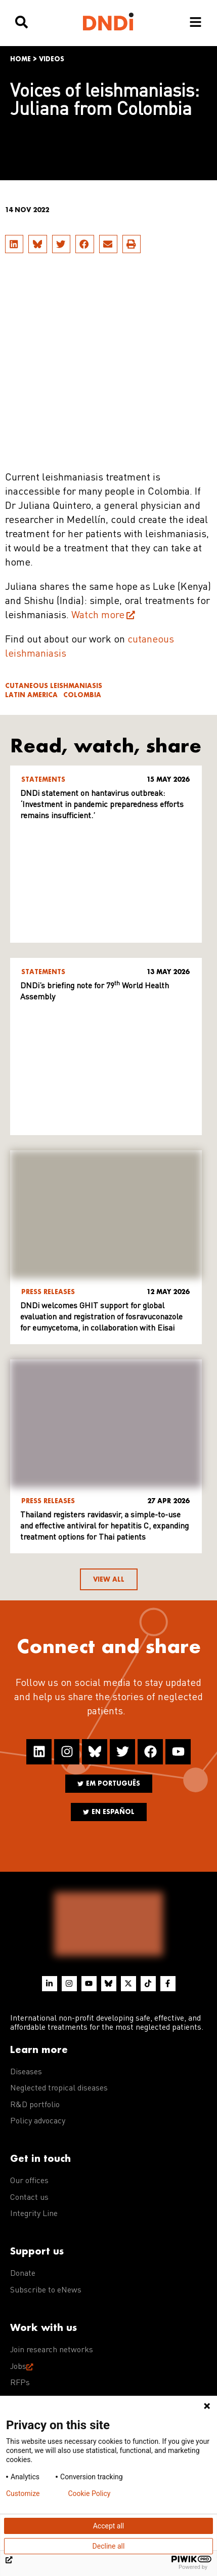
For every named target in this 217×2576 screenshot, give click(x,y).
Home (20, 59)
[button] (14, 244)
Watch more (97, 616)
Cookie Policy (89, 2493)
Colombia (82, 695)
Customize (22, 2493)
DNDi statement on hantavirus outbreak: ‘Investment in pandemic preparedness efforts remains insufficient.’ (102, 805)
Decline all (109, 2546)
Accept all (108, 2526)
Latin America (31, 695)
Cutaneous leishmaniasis (53, 686)
